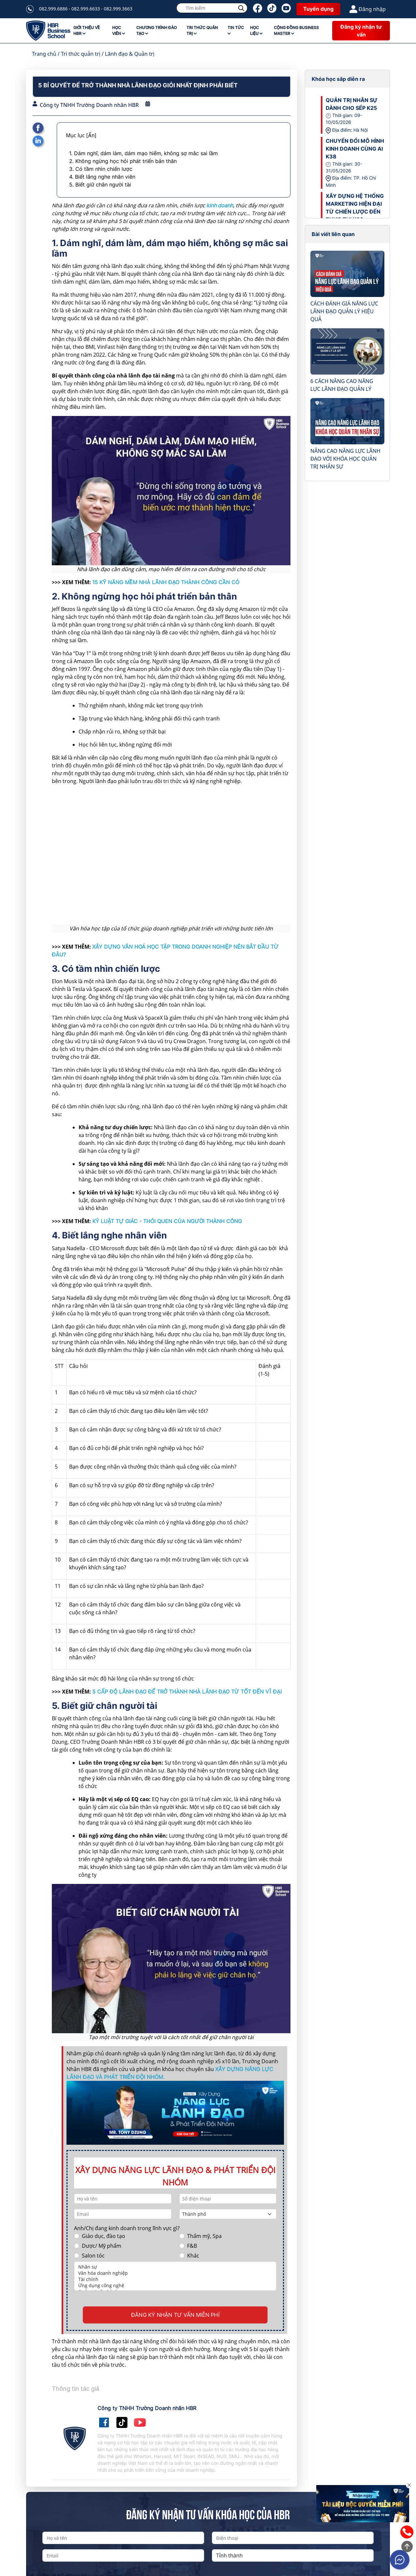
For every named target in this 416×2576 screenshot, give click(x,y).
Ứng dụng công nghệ (175, 2285)
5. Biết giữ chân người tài (100, 184)
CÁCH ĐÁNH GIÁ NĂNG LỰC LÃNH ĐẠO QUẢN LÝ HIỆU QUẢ (344, 311)
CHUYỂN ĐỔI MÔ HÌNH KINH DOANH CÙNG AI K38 (355, 149)
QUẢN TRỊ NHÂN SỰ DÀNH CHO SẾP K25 (352, 104)
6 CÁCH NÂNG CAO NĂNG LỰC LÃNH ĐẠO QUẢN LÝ (341, 385)
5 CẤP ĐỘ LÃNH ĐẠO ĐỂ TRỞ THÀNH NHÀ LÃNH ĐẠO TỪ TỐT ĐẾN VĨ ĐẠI (187, 1691)
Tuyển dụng (318, 9)
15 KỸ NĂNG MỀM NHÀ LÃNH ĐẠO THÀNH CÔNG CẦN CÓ (165, 582)
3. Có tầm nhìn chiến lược (100, 169)
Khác (193, 2255)
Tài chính (175, 2279)
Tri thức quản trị (80, 53)
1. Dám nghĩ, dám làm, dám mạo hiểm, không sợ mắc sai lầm (143, 153)
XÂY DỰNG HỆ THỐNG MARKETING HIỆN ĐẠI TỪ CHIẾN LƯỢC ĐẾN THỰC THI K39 (355, 208)
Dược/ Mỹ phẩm (101, 2245)
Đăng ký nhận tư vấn (361, 30)
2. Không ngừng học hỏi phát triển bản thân (123, 161)
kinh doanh (219, 205)
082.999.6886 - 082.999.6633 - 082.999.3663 (85, 9)
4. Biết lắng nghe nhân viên (102, 176)
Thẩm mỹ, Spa (204, 2236)
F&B (192, 2245)
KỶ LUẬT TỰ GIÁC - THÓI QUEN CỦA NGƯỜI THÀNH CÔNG (167, 1221)
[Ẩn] (91, 135)
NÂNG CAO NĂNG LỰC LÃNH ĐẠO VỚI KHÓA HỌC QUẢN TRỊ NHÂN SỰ (345, 458)
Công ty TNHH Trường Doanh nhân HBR (89, 105)
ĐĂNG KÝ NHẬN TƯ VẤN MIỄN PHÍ (175, 2314)
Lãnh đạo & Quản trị (130, 53)
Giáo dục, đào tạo (103, 2236)
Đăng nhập (367, 9)
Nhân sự (175, 2267)
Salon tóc (93, 2255)
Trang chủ (44, 53)
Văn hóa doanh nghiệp (175, 2273)
